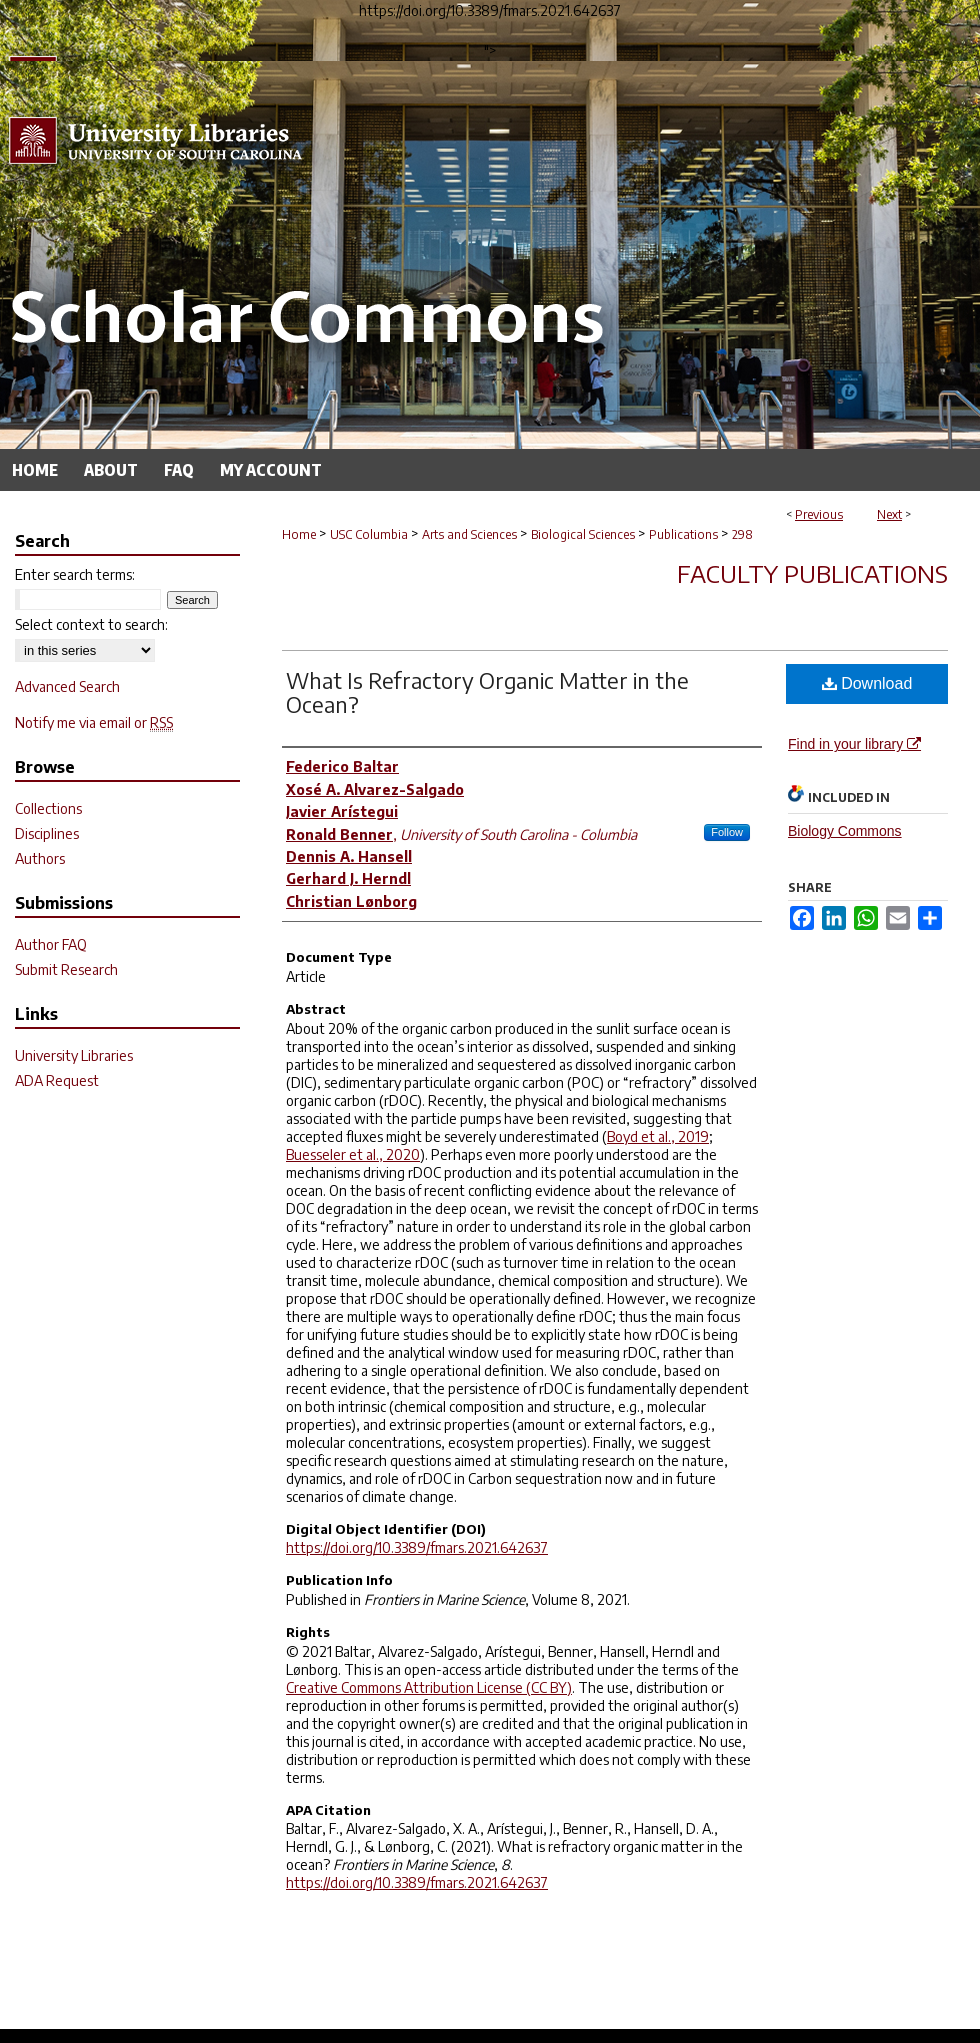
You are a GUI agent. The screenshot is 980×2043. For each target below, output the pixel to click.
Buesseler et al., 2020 (353, 1154)
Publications (683, 534)
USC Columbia (369, 534)
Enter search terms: (75, 574)
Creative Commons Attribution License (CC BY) (429, 1687)
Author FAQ (51, 944)
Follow (727, 832)
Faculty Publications (812, 573)
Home (299, 534)
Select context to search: (91, 624)
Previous (819, 514)
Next (889, 514)
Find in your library (854, 744)
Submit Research (66, 969)
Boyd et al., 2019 (658, 1136)
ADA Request (57, 1080)
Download (867, 683)
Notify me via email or (94, 722)
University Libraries (74, 1055)
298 (742, 534)
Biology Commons (845, 831)
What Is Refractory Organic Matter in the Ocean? (487, 692)
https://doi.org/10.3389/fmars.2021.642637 (417, 1547)
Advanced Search (67, 686)
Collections (48, 808)
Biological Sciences (583, 534)
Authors (40, 858)
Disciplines (47, 833)
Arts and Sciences (469, 534)
